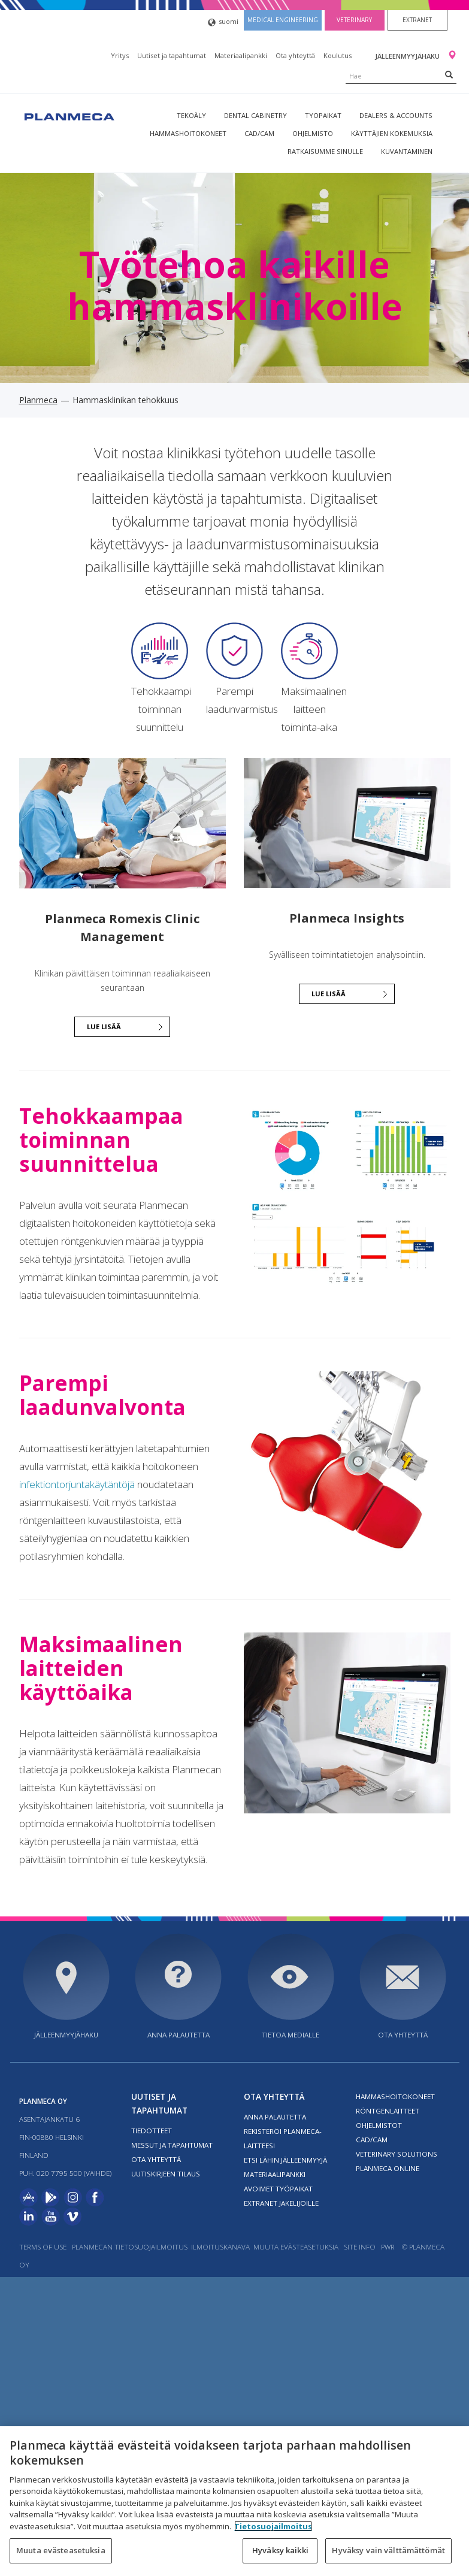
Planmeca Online (387, 2168)
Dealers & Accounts (395, 115)
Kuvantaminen (406, 151)
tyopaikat (323, 115)
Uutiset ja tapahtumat (171, 55)
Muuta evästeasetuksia (295, 2246)
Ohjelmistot (379, 2125)
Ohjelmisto (312, 133)
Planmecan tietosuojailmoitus (129, 2246)
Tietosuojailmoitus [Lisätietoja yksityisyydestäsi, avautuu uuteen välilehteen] (273, 2526)
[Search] (448, 74)
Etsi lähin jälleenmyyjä (285, 2159)
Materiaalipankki (240, 55)
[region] (234, 2501)
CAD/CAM (259, 133)
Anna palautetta (178, 2034)
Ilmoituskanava (220, 2246)
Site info (360, 2246)
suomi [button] (223, 22)
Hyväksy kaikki (280, 2550)
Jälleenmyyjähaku (408, 56)
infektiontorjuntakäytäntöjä (77, 1484)
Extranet (417, 20)
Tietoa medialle (290, 2034)
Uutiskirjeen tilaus (165, 2173)
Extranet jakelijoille (281, 2203)
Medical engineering (282, 20)
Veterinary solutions (396, 2153)
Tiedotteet (151, 2130)
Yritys (120, 55)
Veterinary (354, 20)
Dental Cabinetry (255, 115)
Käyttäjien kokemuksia (391, 133)
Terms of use (42, 2246)
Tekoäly (191, 115)
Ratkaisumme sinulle (325, 151)
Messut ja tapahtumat (172, 2144)
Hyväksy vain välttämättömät (388, 2550)
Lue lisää (104, 1026)
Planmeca (38, 400)
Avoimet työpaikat (278, 2188)
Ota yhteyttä (295, 55)
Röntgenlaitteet (387, 2110)
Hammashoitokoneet (188, 133)
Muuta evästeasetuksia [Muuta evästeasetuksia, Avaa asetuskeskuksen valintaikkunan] (60, 2550)
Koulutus (337, 55)
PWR (388, 2246)
